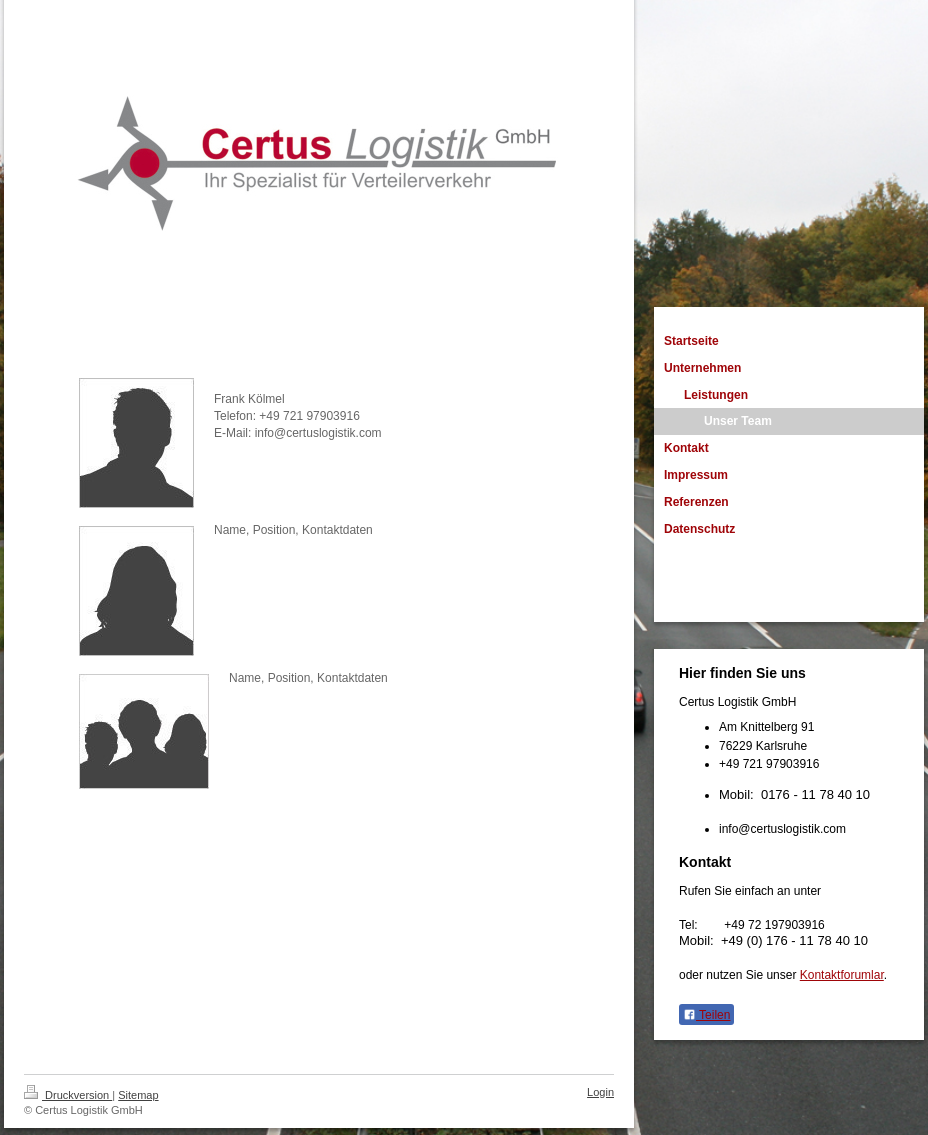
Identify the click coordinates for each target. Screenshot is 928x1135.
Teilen (706, 1015)
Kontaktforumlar (842, 975)
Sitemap (138, 1095)
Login (600, 1092)
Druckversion (68, 1095)
